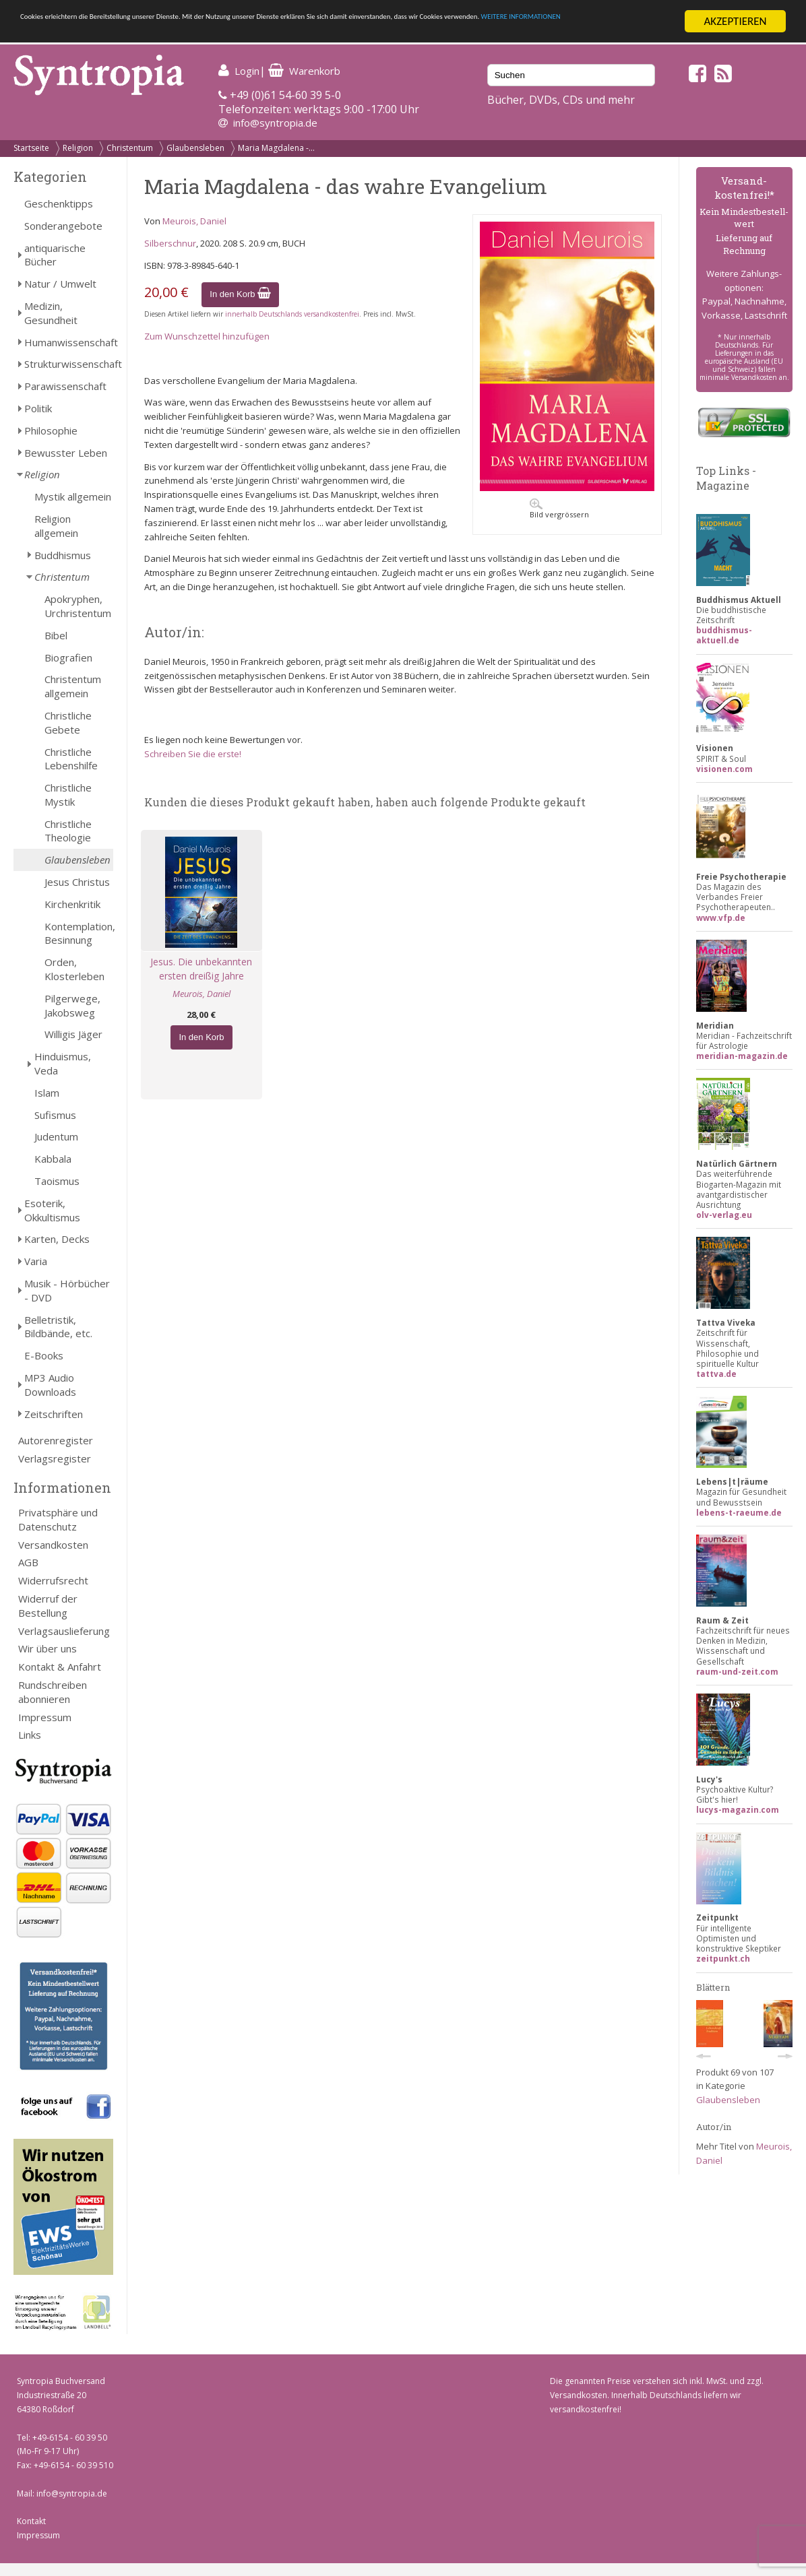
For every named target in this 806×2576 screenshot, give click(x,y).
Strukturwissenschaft (68, 364)
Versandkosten (53, 1544)
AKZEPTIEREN (735, 21)
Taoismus (57, 1181)
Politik (38, 408)
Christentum (129, 148)
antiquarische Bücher (55, 255)
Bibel (55, 635)
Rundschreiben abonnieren (52, 1692)
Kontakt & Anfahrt (59, 1666)
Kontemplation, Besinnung (78, 933)
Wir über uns (47, 1648)
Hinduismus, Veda (62, 1063)
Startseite (31, 148)
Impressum (44, 1717)
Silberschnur (170, 243)
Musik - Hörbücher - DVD (67, 1290)
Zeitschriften (53, 1414)
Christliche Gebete (68, 722)
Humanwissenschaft (68, 342)
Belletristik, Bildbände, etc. (58, 1327)
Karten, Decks (57, 1239)
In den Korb (240, 294)
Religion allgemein (56, 526)
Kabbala (52, 1158)
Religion (78, 148)
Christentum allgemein (72, 686)
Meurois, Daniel (194, 221)
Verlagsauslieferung (64, 1631)
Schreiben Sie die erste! (192, 754)
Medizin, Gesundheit (51, 313)
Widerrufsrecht (53, 1580)
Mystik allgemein (72, 496)
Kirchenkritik (72, 904)
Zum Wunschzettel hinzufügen (207, 336)
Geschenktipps (58, 203)
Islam (46, 1092)
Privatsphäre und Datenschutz (58, 1519)
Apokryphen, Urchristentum (77, 606)
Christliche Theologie (68, 831)
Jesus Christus (77, 882)
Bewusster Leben (65, 452)
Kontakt (31, 2521)
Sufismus (55, 1115)
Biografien (68, 657)
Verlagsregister (54, 1458)
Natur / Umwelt (60, 283)
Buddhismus (62, 555)
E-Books (43, 1355)
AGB (28, 1562)
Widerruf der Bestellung (48, 1605)
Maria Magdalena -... (276, 148)
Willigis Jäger (73, 1034)
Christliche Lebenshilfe (71, 759)
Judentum (56, 1136)
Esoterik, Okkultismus (52, 1210)
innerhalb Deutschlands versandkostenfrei (292, 314)
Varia (35, 1261)
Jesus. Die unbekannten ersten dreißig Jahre (201, 968)
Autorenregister (55, 1440)
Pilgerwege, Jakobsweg (72, 1005)
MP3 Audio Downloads (50, 1384)
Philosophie (51, 430)
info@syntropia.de (275, 122)
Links (29, 1734)
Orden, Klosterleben (74, 969)
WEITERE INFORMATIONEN (179, 33)
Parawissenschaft (65, 386)
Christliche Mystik (68, 794)
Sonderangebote (63, 225)
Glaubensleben (195, 148)
